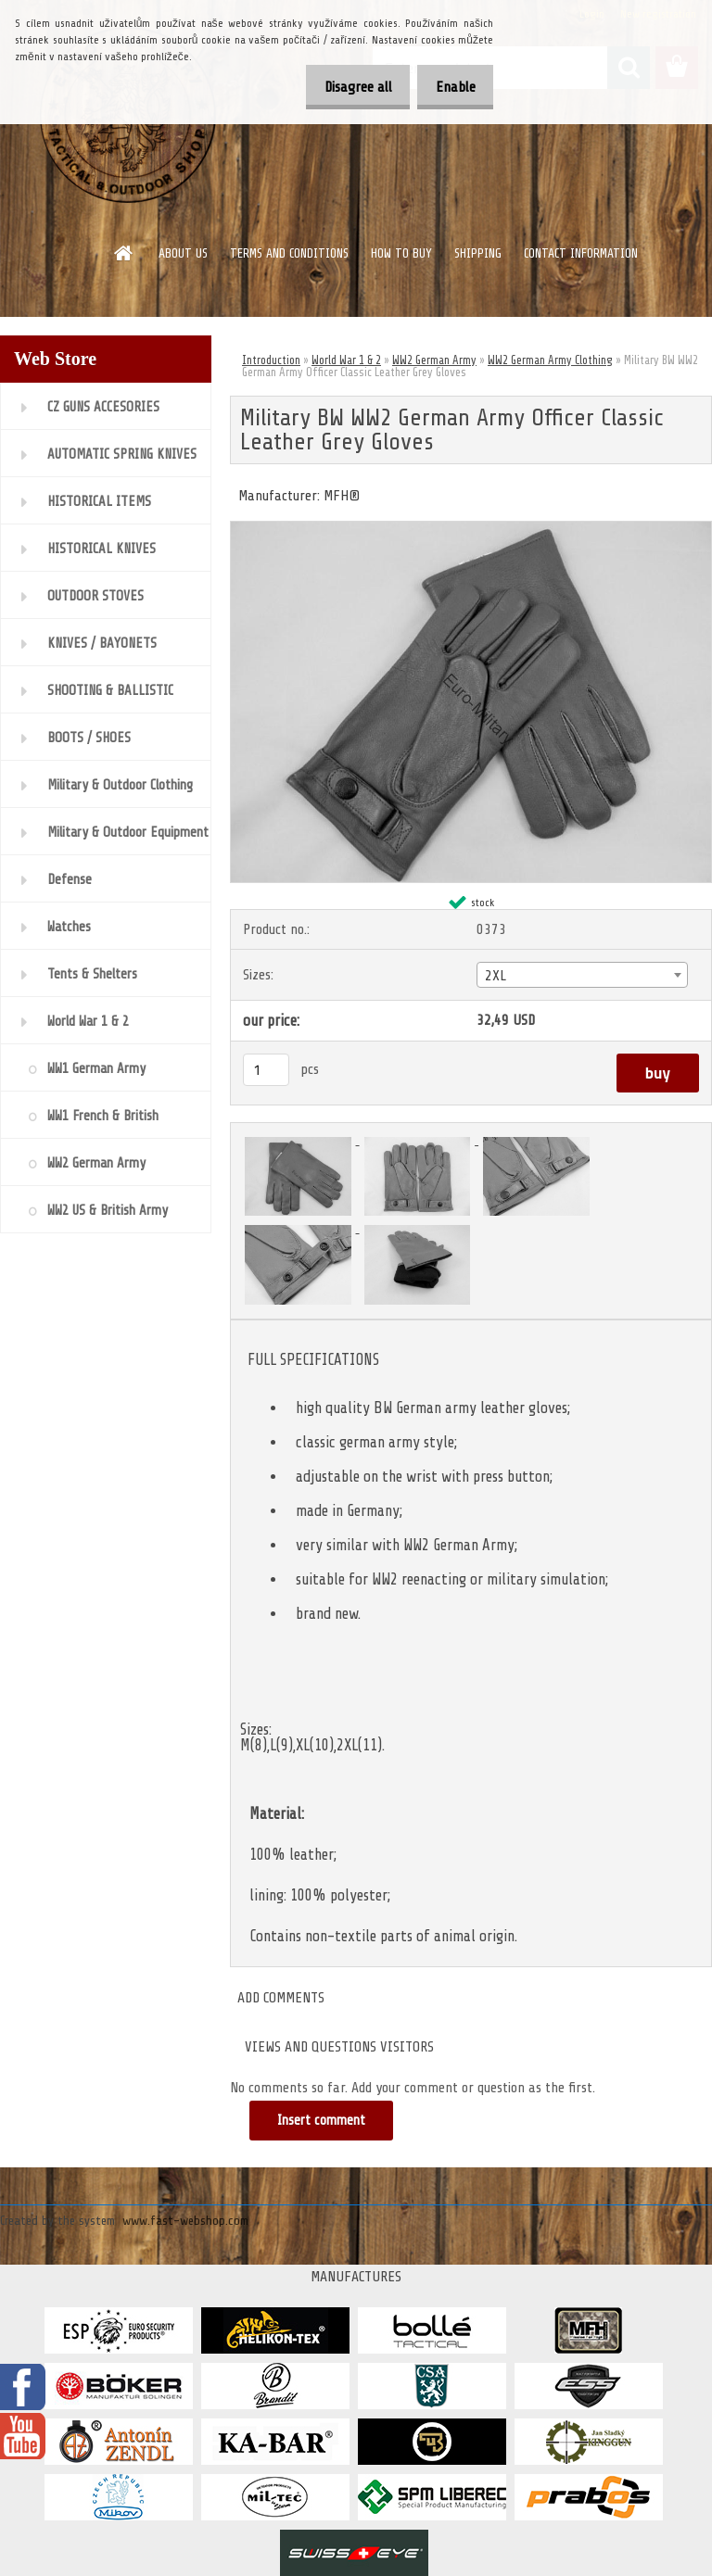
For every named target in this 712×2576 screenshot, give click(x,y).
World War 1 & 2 (346, 360)
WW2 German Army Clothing (550, 360)
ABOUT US (183, 253)
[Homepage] (124, 253)
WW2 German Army (434, 360)
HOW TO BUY (401, 253)
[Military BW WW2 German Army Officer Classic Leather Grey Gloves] (471, 529)
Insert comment (322, 2120)
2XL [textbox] (495, 975)
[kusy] (266, 1070)
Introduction (271, 360)
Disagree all (342, 87)
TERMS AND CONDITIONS (289, 253)
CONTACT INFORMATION (581, 253)
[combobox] (582, 975)
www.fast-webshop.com (185, 2221)
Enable (450, 87)
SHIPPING (478, 253)
